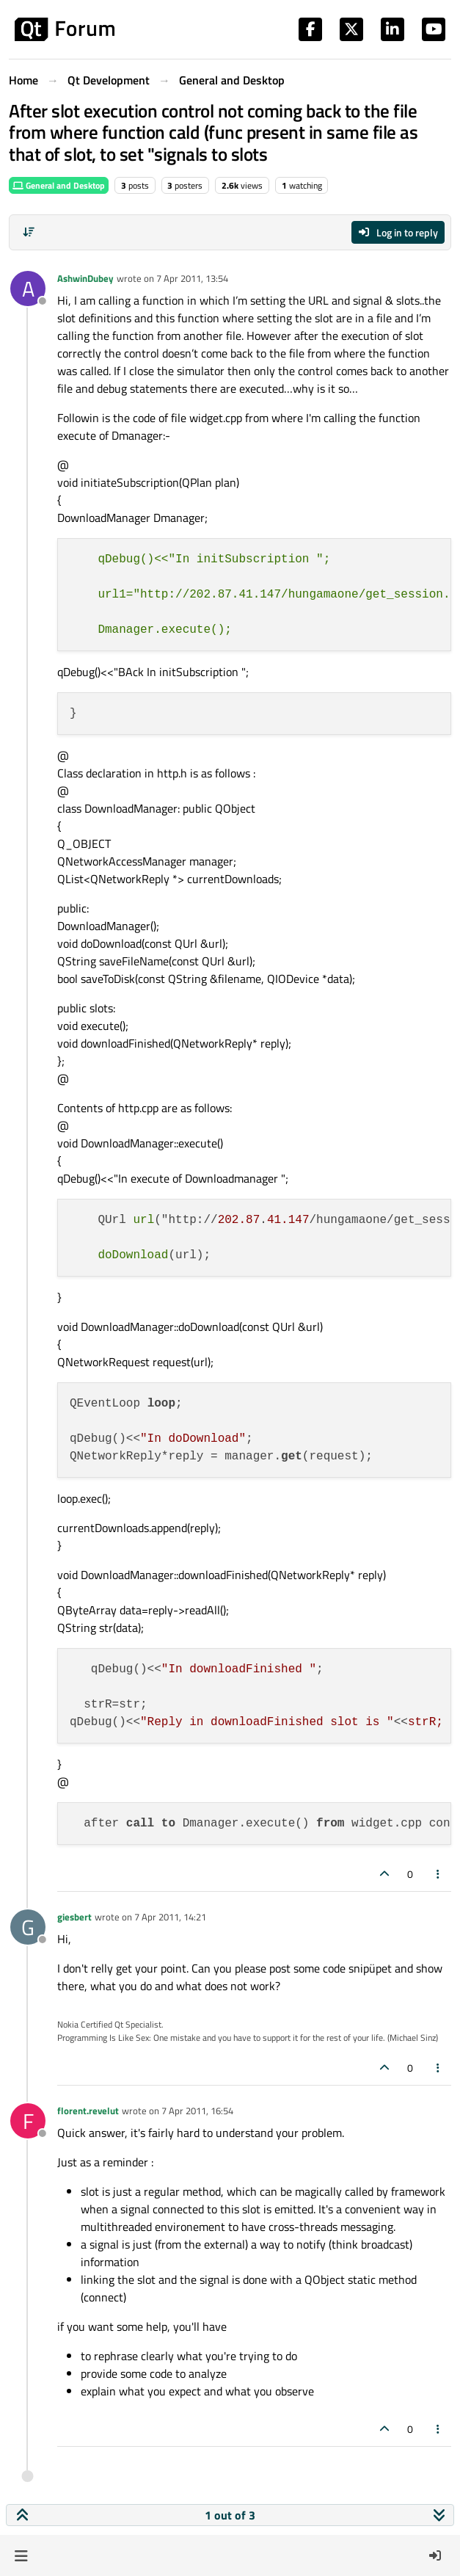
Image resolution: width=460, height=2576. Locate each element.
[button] (21, 2555)
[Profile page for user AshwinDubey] (27, 288)
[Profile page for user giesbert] (27, 1927)
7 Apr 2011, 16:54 (197, 2110)
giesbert (74, 1916)
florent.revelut (88, 2110)
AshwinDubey (85, 278)
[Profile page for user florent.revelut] (27, 2120)
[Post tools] (439, 1873)
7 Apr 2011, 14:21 (170, 1916)
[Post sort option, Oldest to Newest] (28, 232)
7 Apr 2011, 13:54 (192, 278)
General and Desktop (58, 185)
